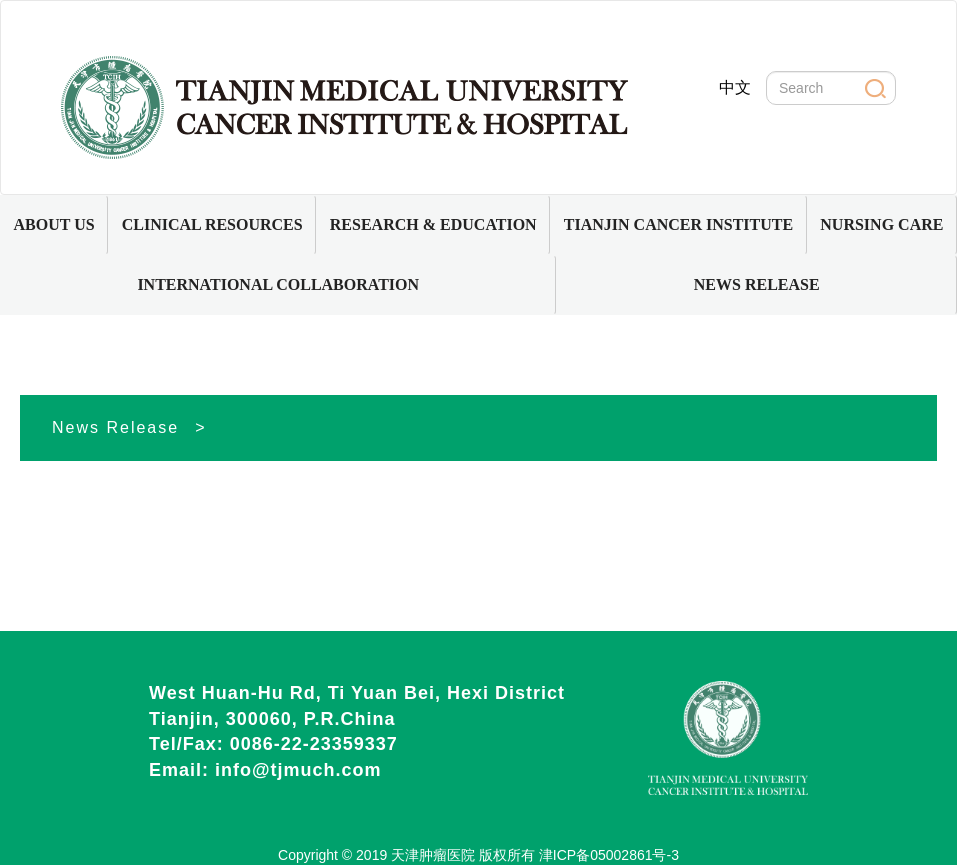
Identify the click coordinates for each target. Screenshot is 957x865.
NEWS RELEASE (757, 284)
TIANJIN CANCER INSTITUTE (678, 224)
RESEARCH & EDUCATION (433, 224)
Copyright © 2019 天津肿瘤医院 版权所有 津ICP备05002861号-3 (478, 855)
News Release (115, 427)
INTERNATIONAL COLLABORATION (278, 284)
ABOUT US (54, 224)
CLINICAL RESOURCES (212, 224)
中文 (735, 87)
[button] (54, 225)
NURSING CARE (881, 224)
